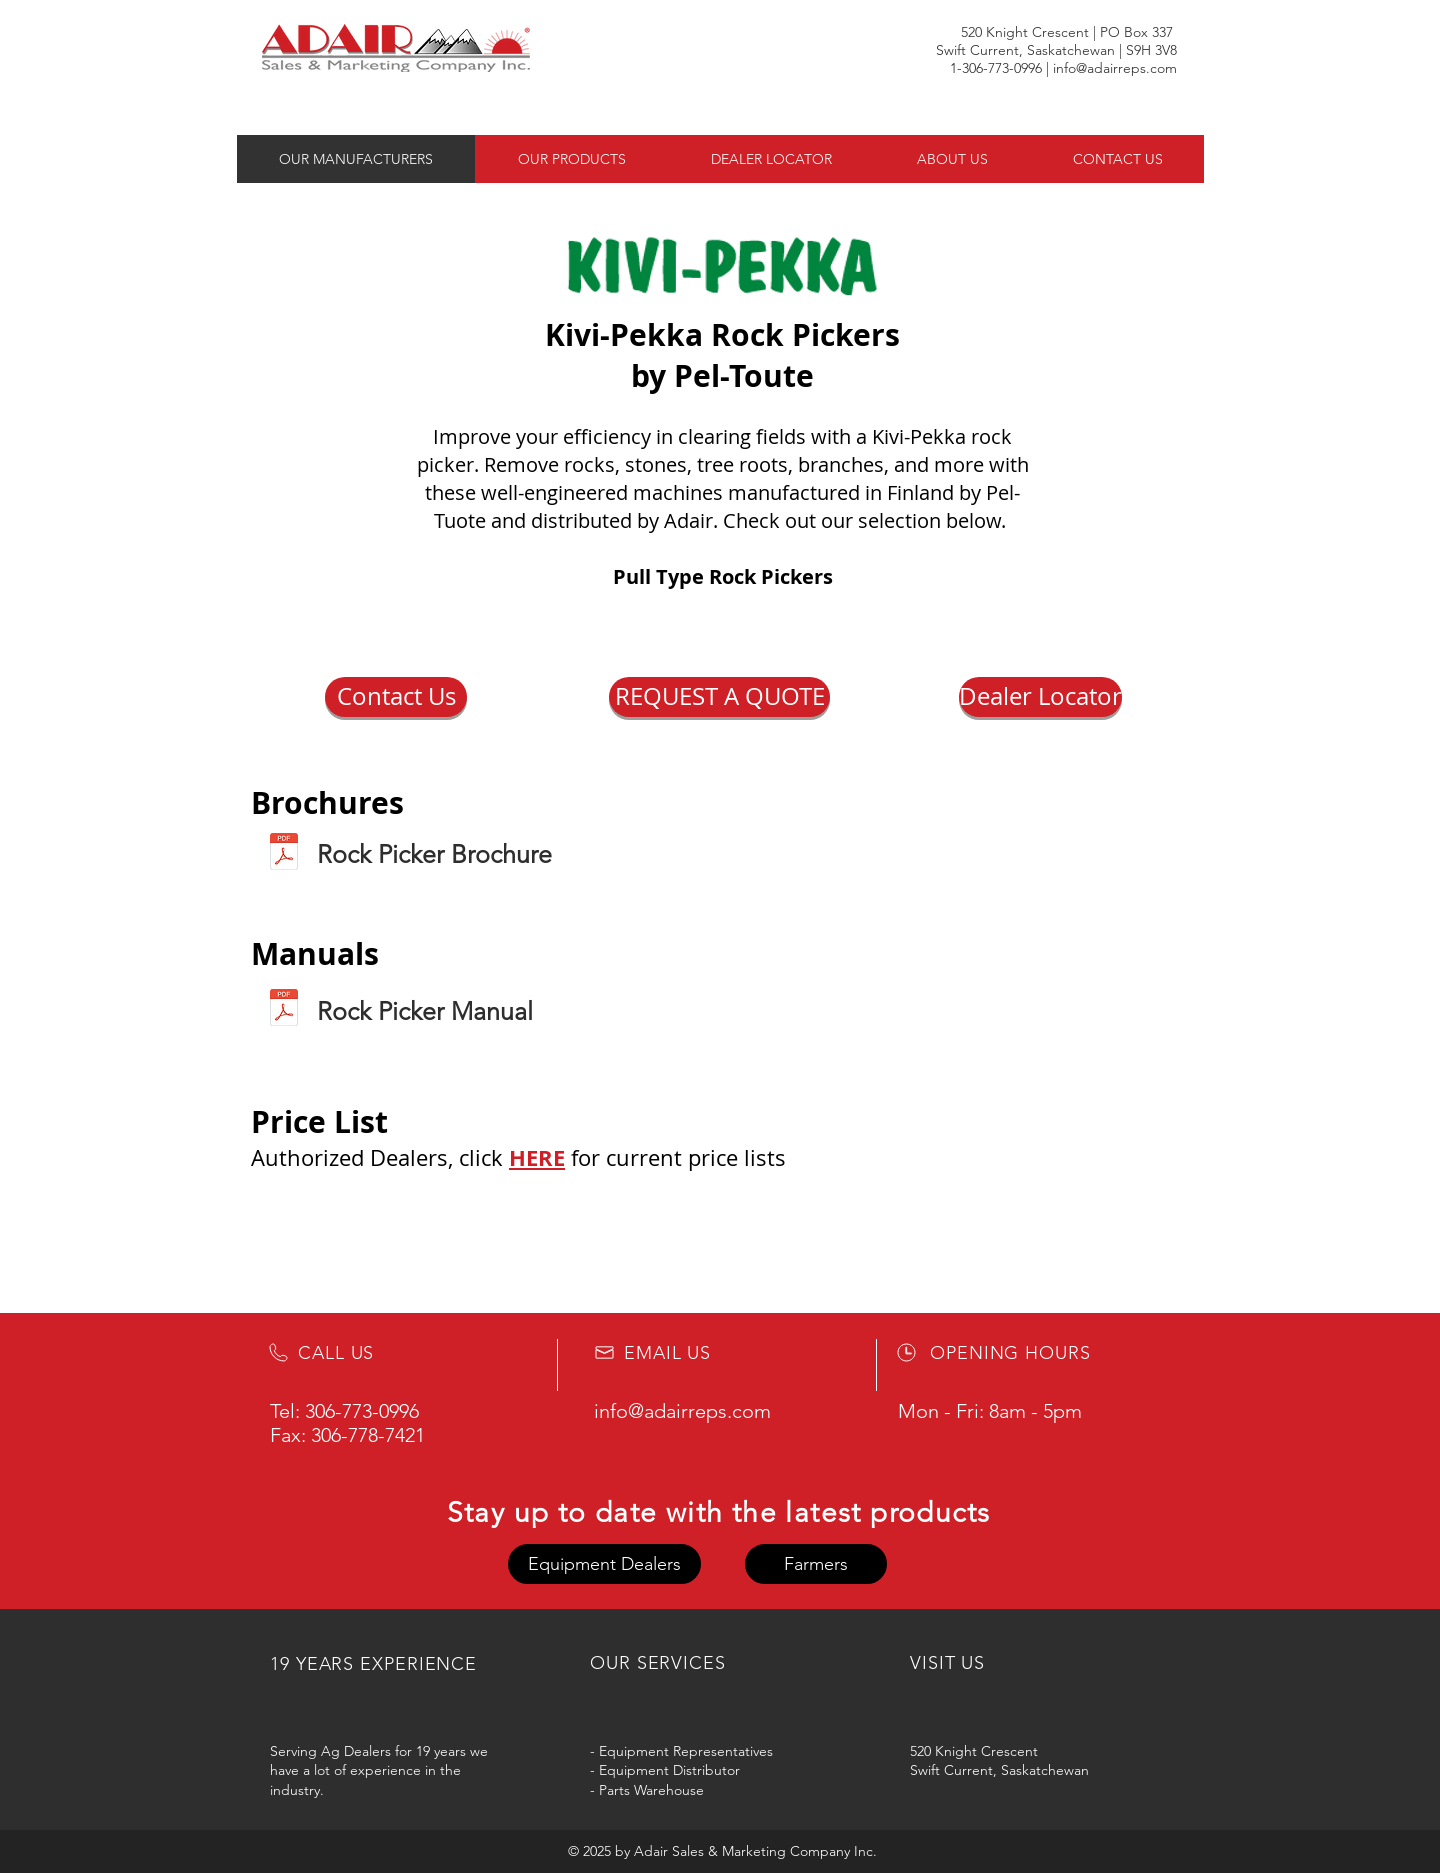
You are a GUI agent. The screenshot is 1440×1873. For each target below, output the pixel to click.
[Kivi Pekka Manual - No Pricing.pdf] (284, 1010)
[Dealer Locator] (1040, 697)
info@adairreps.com (1115, 68)
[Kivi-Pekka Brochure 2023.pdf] (284, 854)
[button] (396, 697)
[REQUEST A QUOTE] (719, 697)
